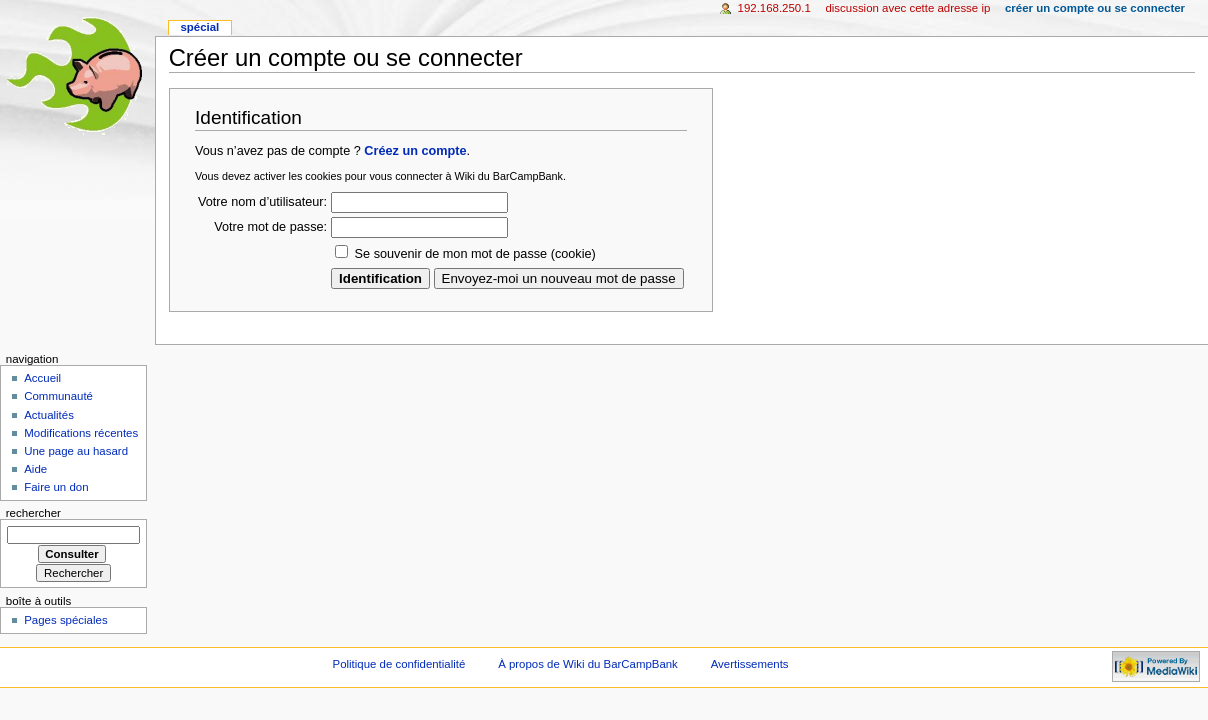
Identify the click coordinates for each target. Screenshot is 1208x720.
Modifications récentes (81, 433)
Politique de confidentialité (399, 664)
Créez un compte (415, 151)
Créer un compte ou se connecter (1095, 8)
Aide (35, 469)
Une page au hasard (76, 451)
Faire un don (56, 487)
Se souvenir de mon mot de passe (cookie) (475, 254)
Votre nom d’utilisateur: (262, 202)
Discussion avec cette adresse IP (907, 8)
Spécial (199, 27)
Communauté (58, 396)
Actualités (49, 415)
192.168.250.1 (774, 8)
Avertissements (750, 664)
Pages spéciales (65, 620)
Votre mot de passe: (270, 227)
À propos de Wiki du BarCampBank (588, 664)
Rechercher (33, 513)
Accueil (42, 378)
